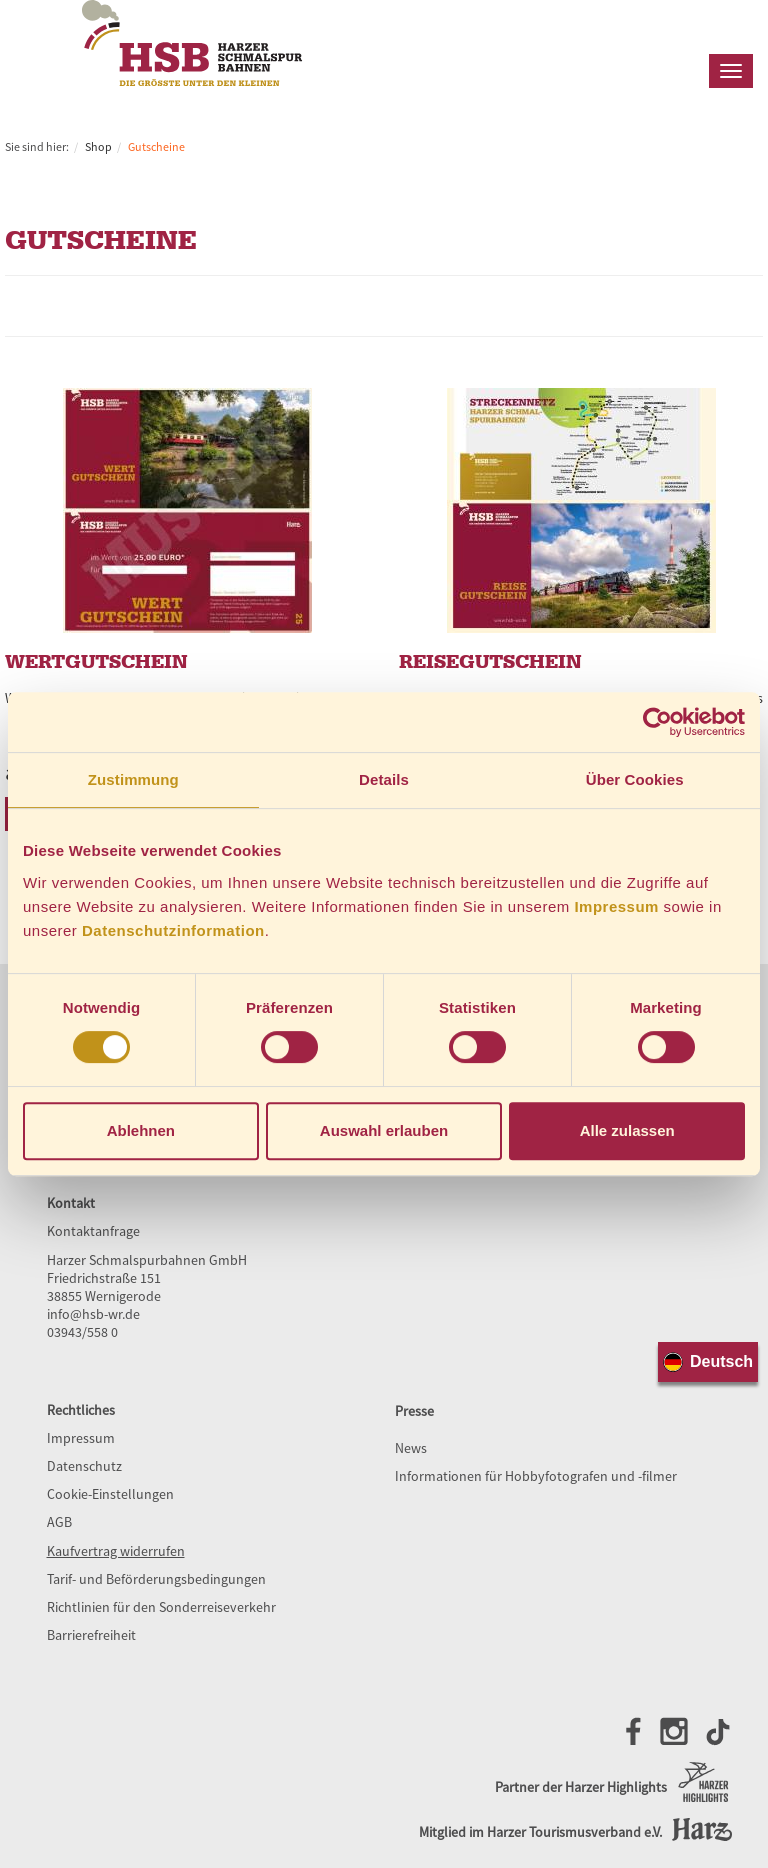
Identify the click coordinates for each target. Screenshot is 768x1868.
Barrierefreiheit (91, 1635)
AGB (59, 1522)
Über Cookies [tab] (635, 779)
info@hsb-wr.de (93, 1314)
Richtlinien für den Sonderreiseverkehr (161, 1607)
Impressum (616, 906)
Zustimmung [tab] (133, 779)
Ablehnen (141, 1130)
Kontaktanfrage (93, 1231)
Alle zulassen (627, 1130)
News (411, 1448)
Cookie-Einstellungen (110, 1494)
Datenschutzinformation (173, 930)
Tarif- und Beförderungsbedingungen (156, 1579)
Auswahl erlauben (384, 1130)
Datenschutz (84, 1466)
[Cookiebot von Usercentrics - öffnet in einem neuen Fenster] (657, 722)
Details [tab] (384, 779)
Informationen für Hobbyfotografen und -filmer (536, 1476)
